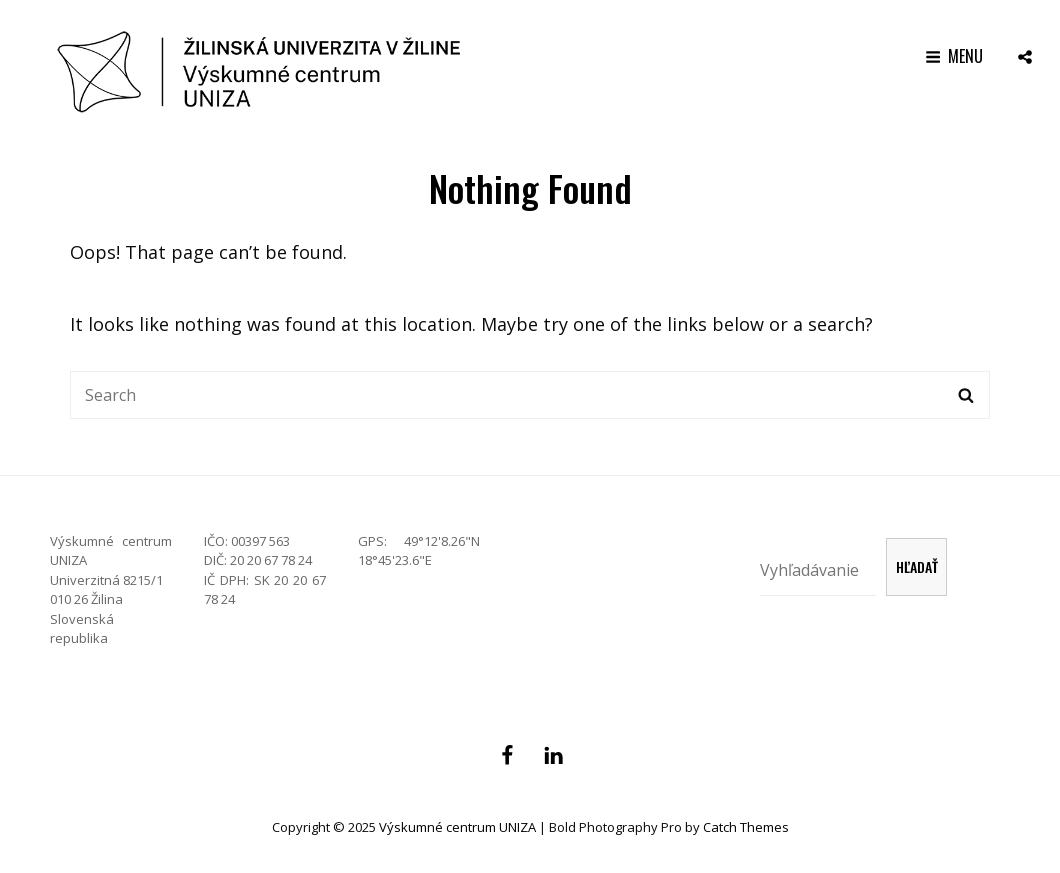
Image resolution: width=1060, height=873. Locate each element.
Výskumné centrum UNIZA (457, 827)
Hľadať (917, 566)
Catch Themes (746, 827)
